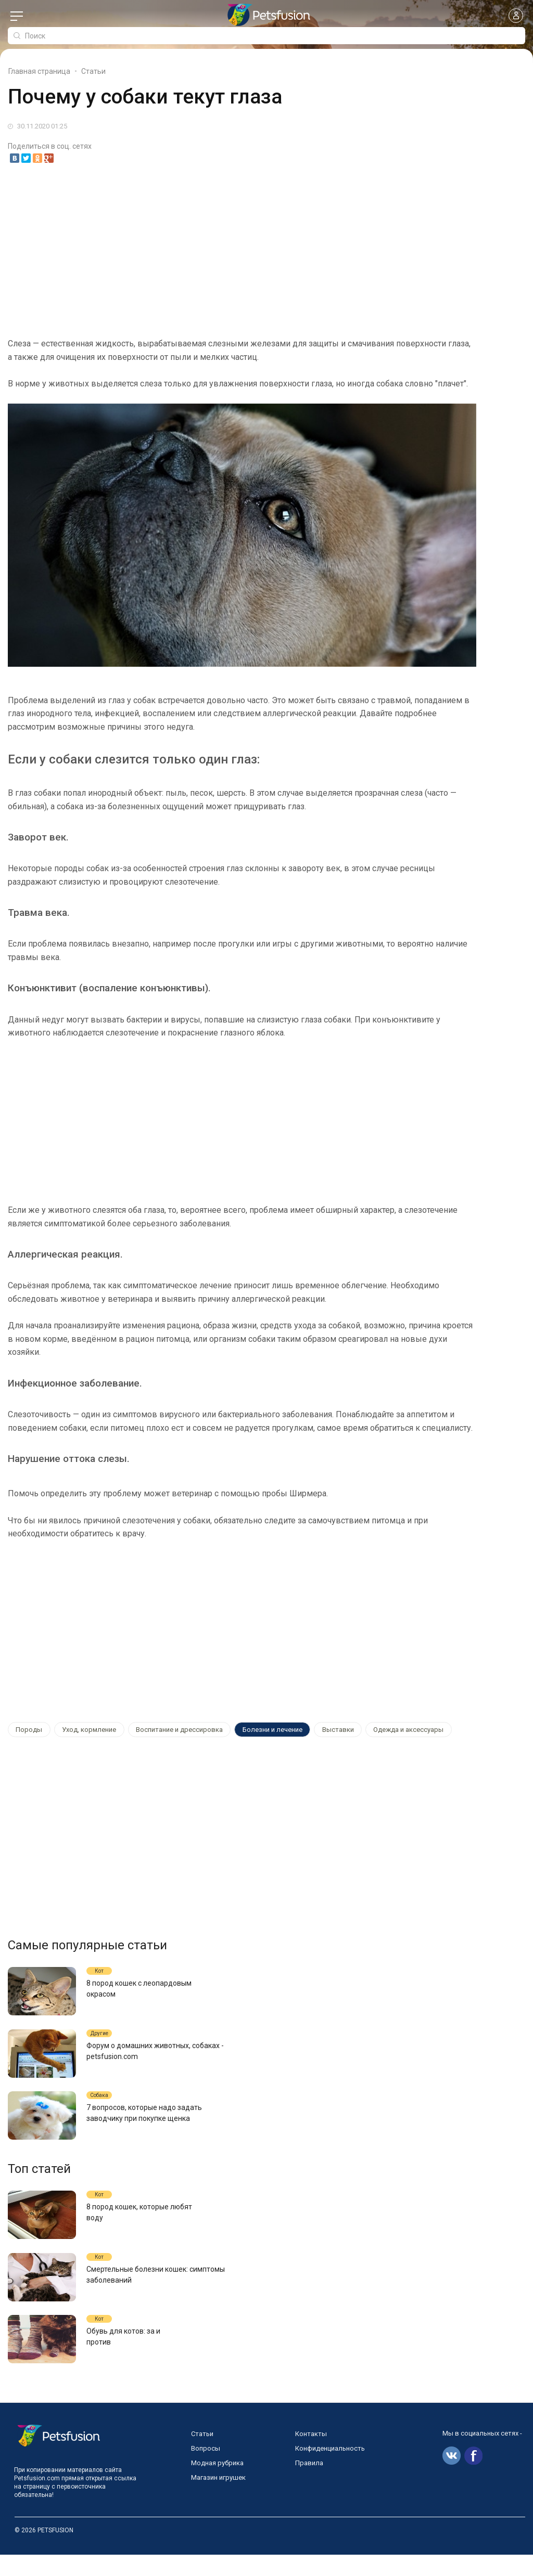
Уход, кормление (82, 1730)
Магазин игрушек (218, 2499)
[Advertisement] (266, 251)
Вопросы (205, 2470)
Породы (27, 1730)
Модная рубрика (217, 2484)
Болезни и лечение (256, 1730)
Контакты (311, 2455)
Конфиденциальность (330, 2470)
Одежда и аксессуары (383, 1730)
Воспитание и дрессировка (167, 1730)
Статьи (202, 2455)
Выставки (317, 1730)
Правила (309, 2484)
